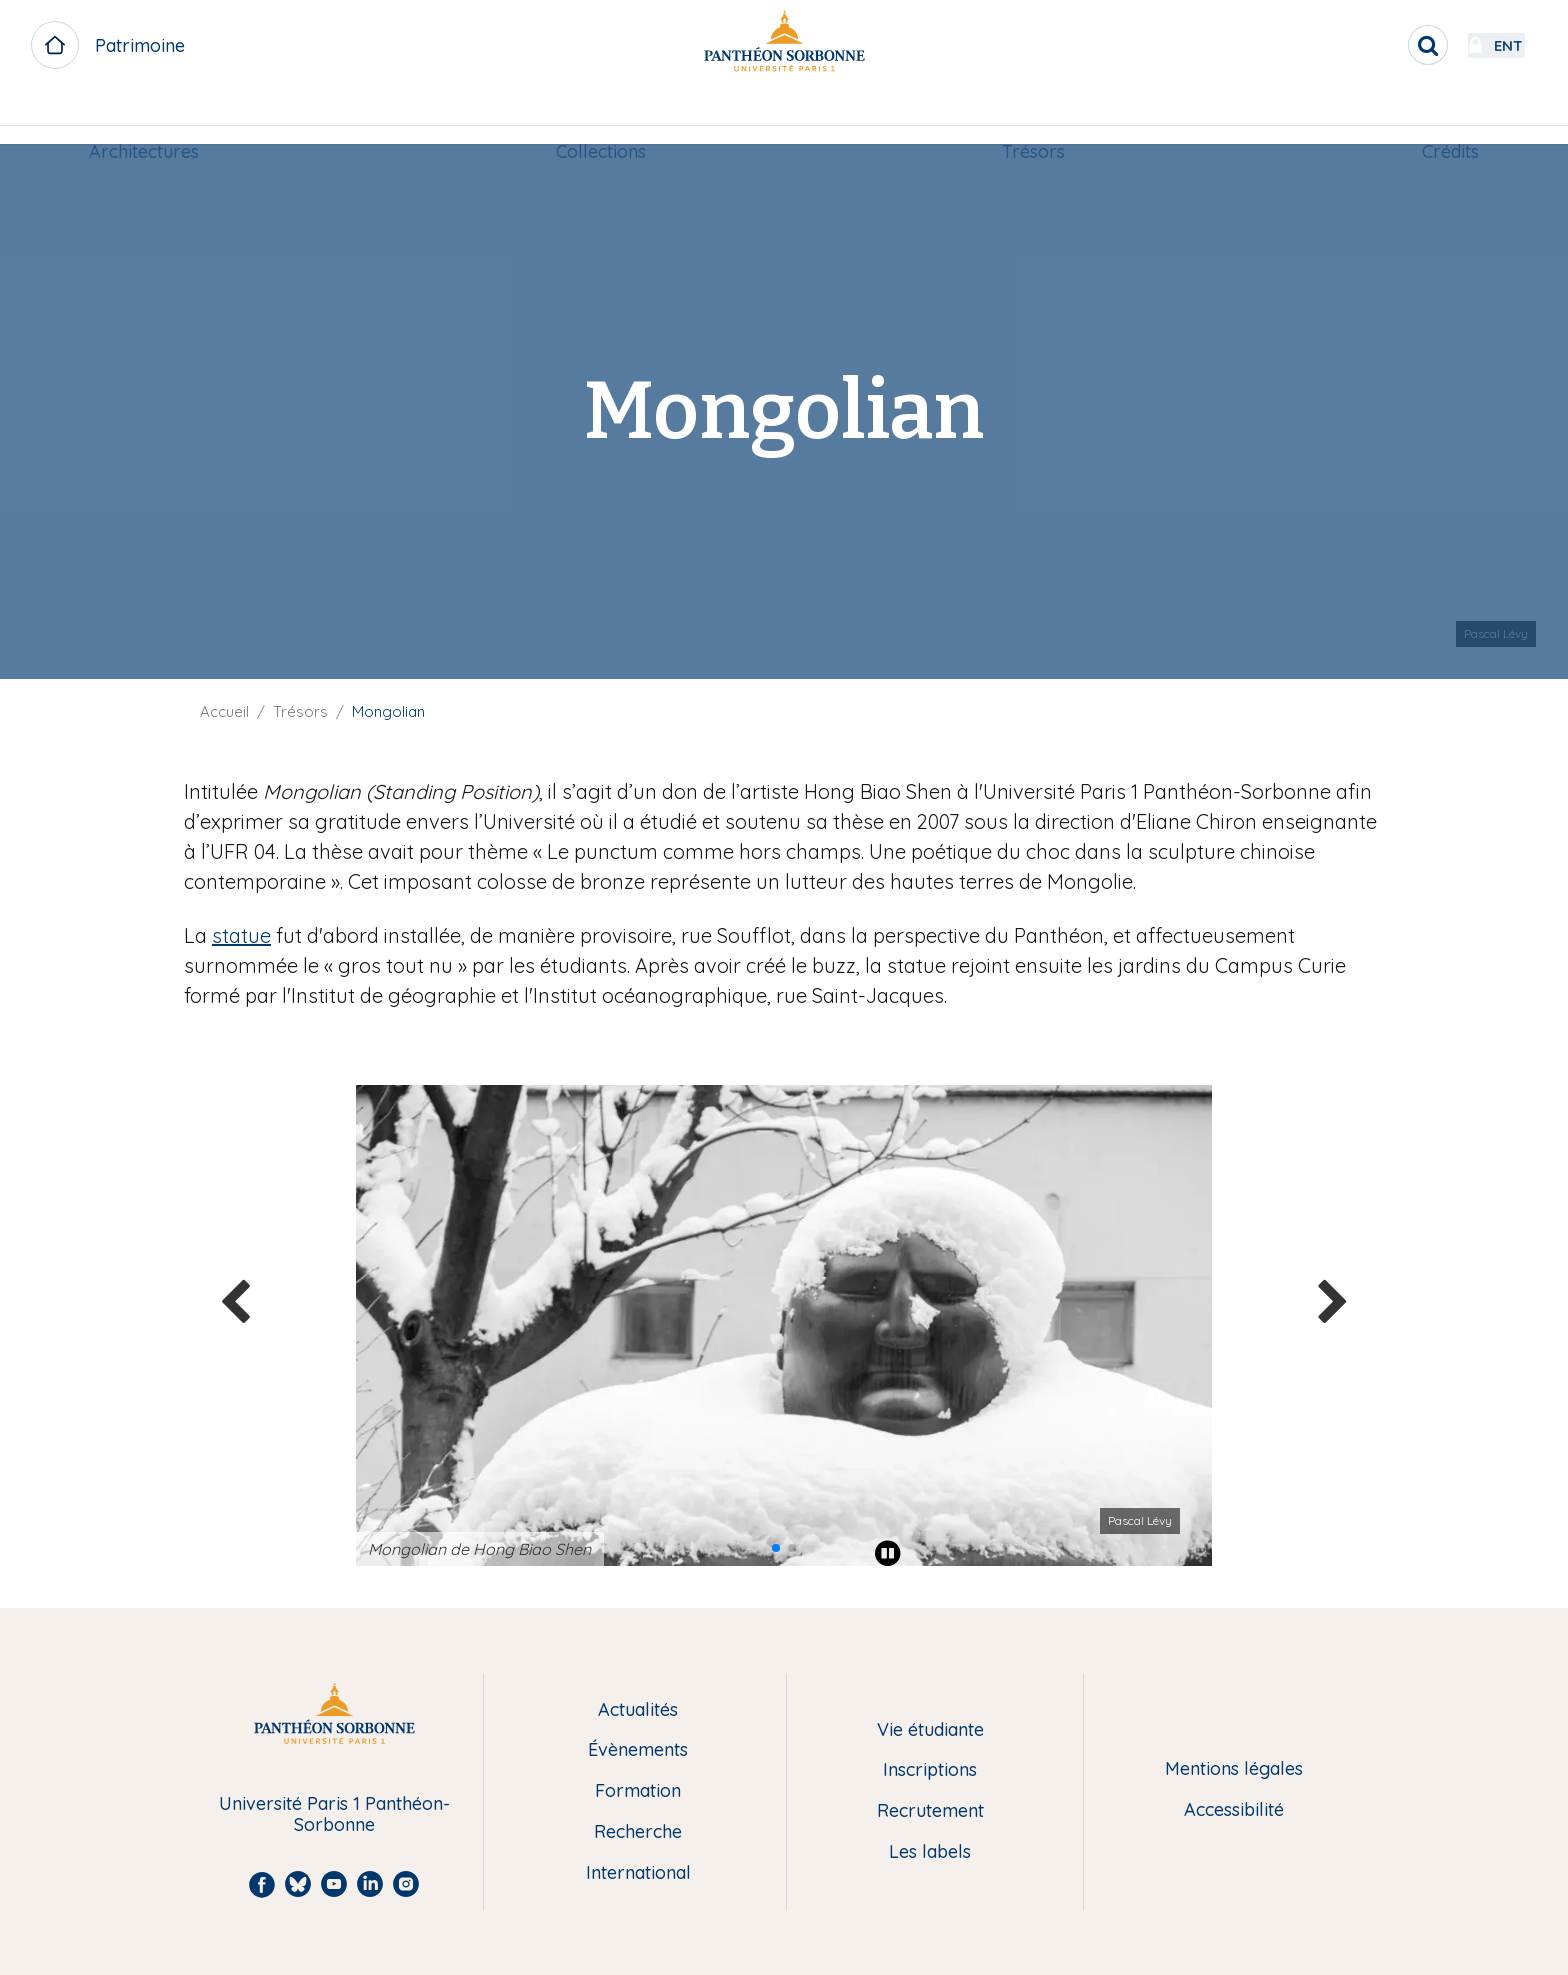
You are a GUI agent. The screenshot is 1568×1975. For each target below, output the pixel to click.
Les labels (930, 1852)
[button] (776, 1548)
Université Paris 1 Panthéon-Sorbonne (334, 1814)
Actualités (638, 1710)
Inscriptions (930, 1770)
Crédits (1450, 116)
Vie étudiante (930, 1730)
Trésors (1033, 116)
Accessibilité (1234, 1810)
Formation (638, 1791)
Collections (601, 116)
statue (241, 935)
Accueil (224, 711)
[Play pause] (888, 1553)
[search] (1374, 45)
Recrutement (930, 1811)
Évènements (638, 1750)
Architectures (144, 116)
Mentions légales (1234, 1769)
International (638, 1873)
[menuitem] (144, 117)
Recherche (638, 1832)
